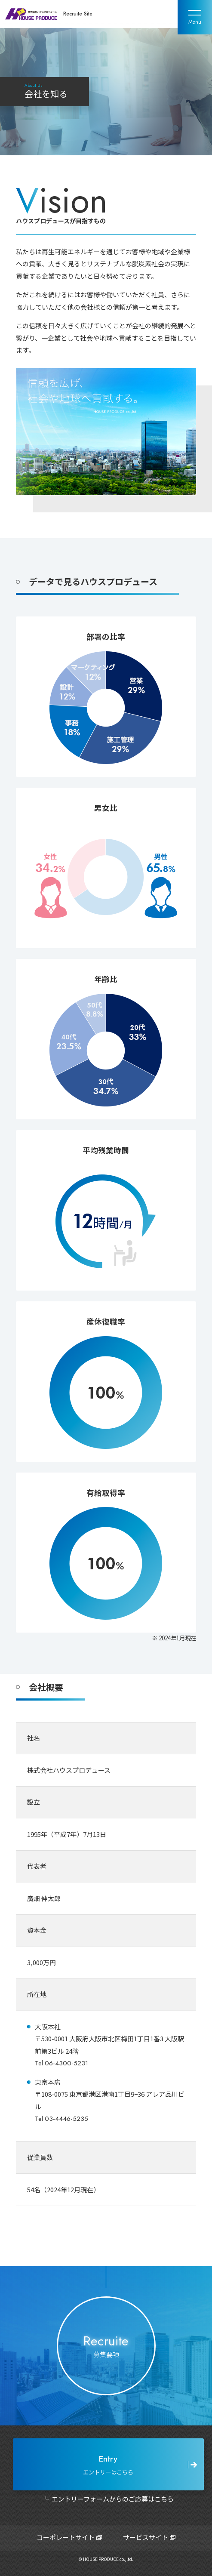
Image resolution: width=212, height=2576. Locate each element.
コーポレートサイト (66, 2537)
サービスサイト (145, 2537)
